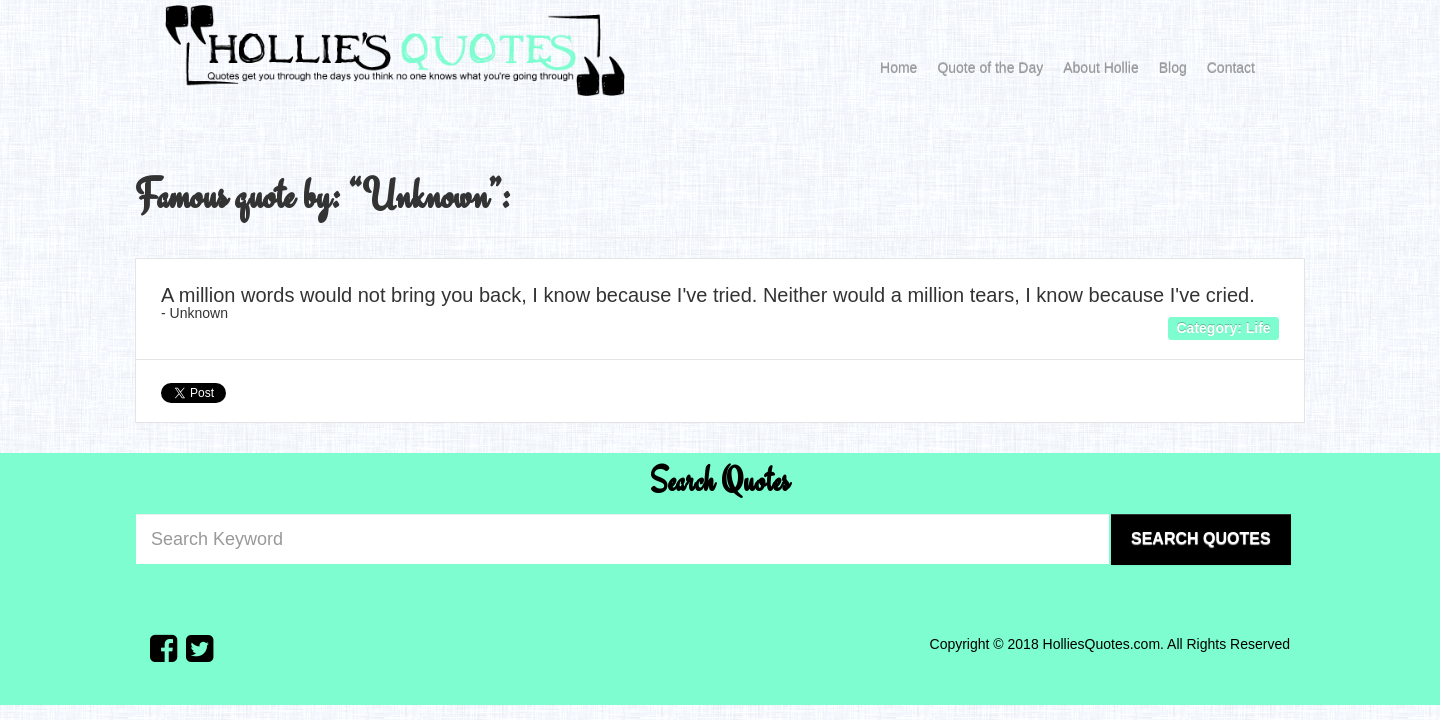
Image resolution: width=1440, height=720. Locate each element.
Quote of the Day (990, 68)
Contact (1231, 68)
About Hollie (1101, 68)
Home (898, 68)
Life (1258, 327)
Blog (1173, 68)
